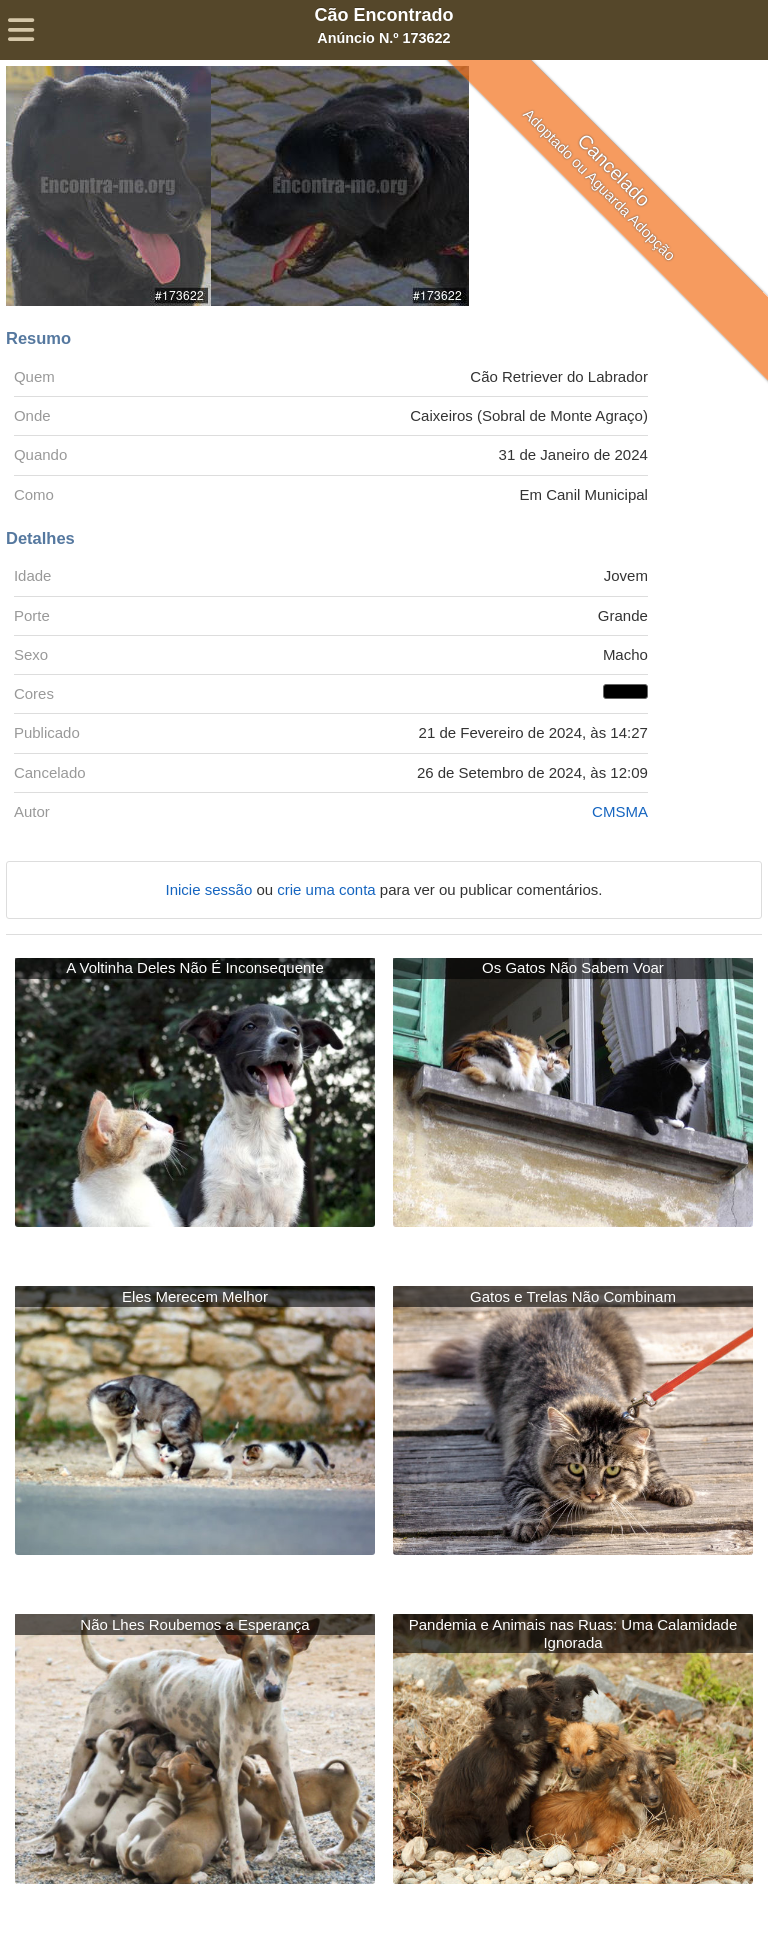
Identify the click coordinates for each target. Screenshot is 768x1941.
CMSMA (620, 811)
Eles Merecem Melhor (195, 1296)
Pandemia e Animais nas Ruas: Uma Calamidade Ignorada (573, 1633)
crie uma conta (328, 889)
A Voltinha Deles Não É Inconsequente (195, 967)
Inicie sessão (211, 889)
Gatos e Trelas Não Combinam (573, 1296)
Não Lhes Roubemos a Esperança (194, 1624)
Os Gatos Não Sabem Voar (573, 967)
